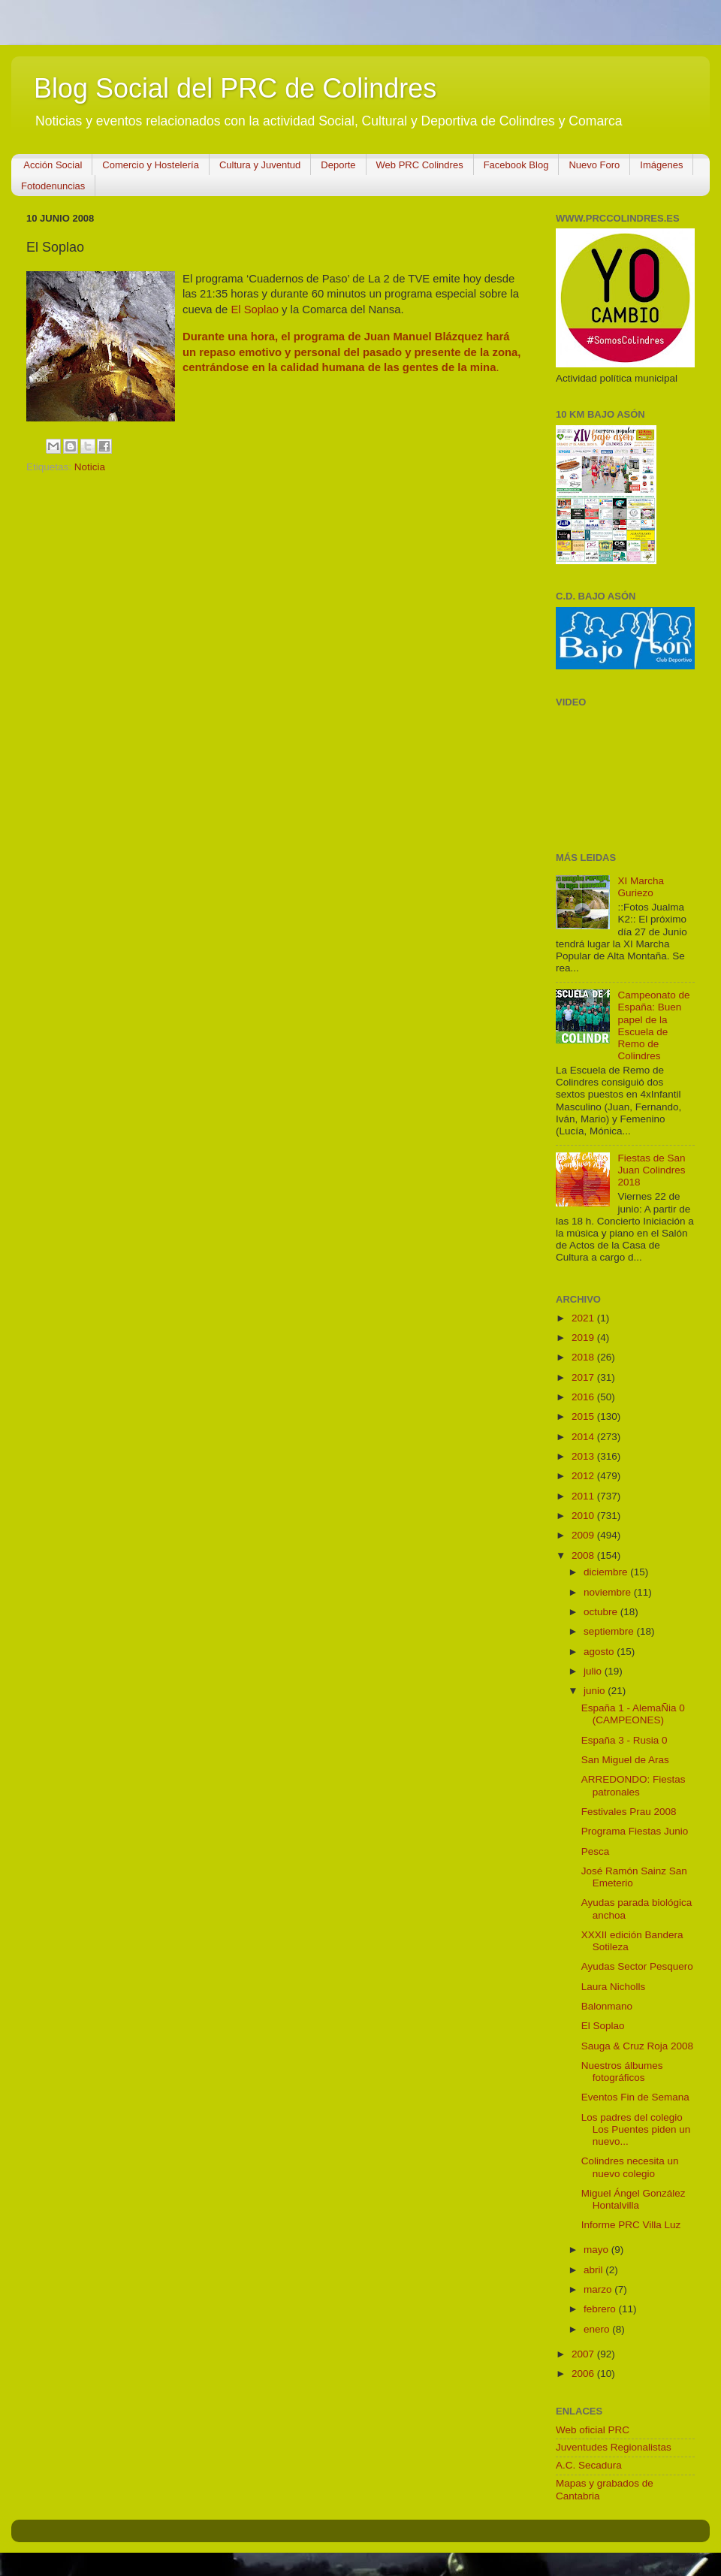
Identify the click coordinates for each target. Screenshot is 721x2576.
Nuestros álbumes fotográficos (622, 2071)
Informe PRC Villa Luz (631, 2224)
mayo (597, 2249)
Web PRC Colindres (419, 165)
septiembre (610, 1631)
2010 (584, 1515)
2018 (584, 1357)
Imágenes (661, 165)
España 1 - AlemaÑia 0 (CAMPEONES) (633, 1714)
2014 (584, 1436)
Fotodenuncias (53, 186)
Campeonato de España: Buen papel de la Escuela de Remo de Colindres (653, 1025)
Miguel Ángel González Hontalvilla (633, 2199)
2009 (584, 1535)
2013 (584, 1456)
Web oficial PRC (592, 2430)
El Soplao (255, 310)
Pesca (595, 1851)
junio (596, 1690)
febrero (601, 2309)
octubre (602, 1611)
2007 (584, 2354)
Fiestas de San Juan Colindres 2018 (651, 1170)
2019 (584, 1337)
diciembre (607, 1572)
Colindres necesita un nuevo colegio (630, 2167)
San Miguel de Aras (625, 1759)
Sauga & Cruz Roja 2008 (637, 2046)
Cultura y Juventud (259, 165)
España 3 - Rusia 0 (624, 1740)
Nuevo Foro (594, 165)
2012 (584, 1475)
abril (594, 2270)
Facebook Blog (516, 165)
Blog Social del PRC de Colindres (235, 88)
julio (594, 1671)
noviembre (609, 1592)
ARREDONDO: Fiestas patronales (633, 1785)
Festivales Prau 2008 (629, 1811)
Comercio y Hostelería (150, 165)
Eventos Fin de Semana (635, 2097)
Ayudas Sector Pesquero (637, 1966)
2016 (584, 1397)
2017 (584, 1377)
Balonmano (606, 2006)
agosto (600, 1651)
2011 (584, 1496)
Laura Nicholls (613, 1986)
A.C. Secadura (589, 2465)
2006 (584, 2373)
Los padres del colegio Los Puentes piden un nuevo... (636, 2129)
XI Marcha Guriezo (640, 886)
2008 (584, 1555)
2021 (584, 1318)
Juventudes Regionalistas (613, 2447)
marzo (599, 2289)
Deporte (338, 165)
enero (598, 2329)
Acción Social (52, 165)
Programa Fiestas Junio (635, 1831)
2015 (584, 1416)
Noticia (89, 467)
